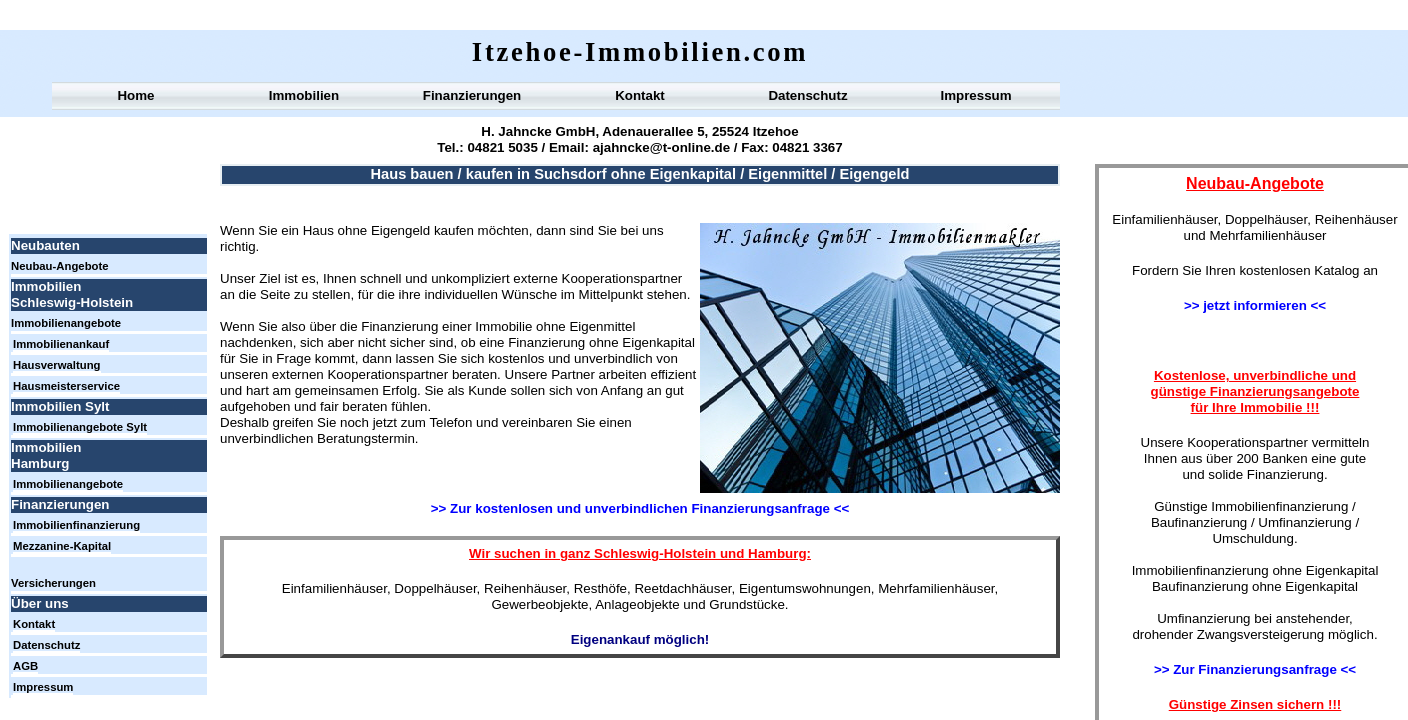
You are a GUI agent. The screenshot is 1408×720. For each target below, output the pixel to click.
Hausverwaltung (57, 365)
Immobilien (304, 95)
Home (135, 95)
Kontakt (640, 95)
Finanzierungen (472, 95)
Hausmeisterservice (66, 386)
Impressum (975, 95)
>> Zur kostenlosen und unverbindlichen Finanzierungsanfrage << (640, 508)
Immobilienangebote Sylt (80, 427)
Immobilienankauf (61, 344)
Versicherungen (53, 583)
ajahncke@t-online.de (659, 147)
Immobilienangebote (66, 323)
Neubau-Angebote (60, 266)
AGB (25, 666)
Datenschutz (807, 95)
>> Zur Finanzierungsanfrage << (1255, 669)
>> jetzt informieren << (1255, 305)
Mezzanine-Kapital (62, 546)
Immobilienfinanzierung (76, 525)
